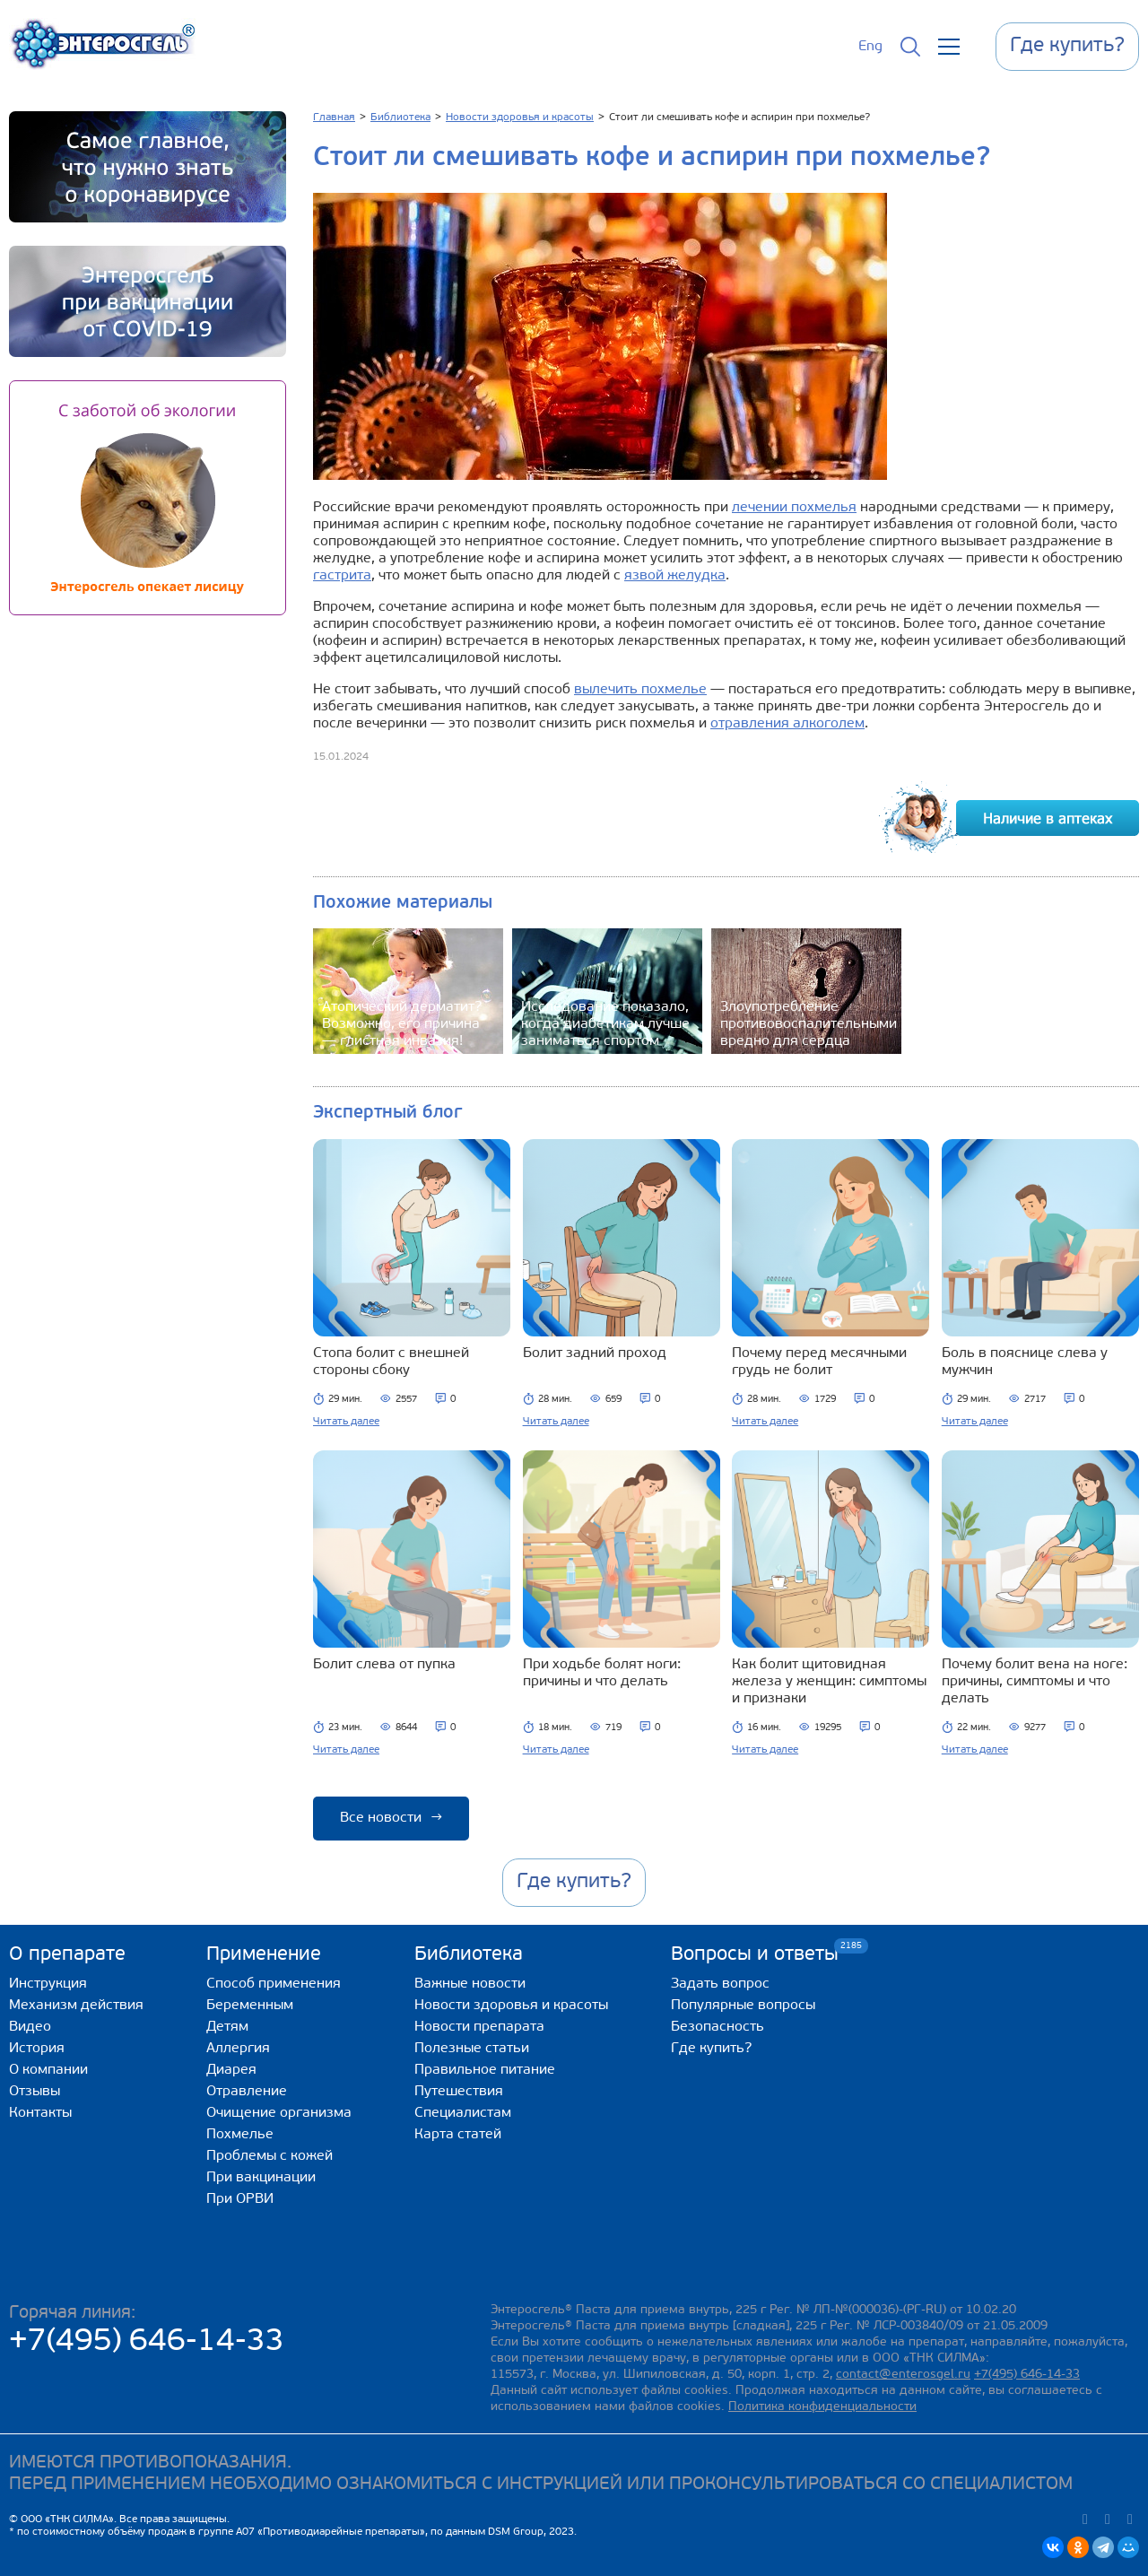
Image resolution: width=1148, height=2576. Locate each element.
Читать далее (346, 1421)
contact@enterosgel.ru (903, 2374)
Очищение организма (279, 2113)
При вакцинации (261, 2178)
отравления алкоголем (787, 724)
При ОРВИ (240, 2199)
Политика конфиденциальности (822, 2407)
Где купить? (711, 2048)
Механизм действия (76, 2005)
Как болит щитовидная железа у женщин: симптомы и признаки (829, 1682)
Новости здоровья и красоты (511, 2005)
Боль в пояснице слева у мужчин (1025, 1362)
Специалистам (462, 2113)
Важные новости (470, 1984)
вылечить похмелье (640, 690)
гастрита (342, 576)
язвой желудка (675, 576)
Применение (263, 1955)
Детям (227, 2027)
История (37, 2048)
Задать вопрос (720, 1984)
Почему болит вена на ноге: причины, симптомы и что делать (1034, 1682)
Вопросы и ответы (755, 1954)
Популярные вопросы (743, 2005)
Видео (30, 2027)
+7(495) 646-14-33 (146, 2342)
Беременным (249, 2005)
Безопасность (717, 2027)
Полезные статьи (471, 2048)
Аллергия (238, 2048)
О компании (48, 2070)
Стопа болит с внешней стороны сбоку (391, 1362)
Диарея (231, 2070)
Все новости (391, 1818)
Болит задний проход (594, 1353)
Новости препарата (479, 2027)
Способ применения (273, 1984)
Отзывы (34, 2091)
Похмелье (240, 2135)
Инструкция (48, 1984)
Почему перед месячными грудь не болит (819, 1362)
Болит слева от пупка (384, 1665)
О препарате (67, 1955)
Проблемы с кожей (269, 2156)
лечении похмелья (794, 507)
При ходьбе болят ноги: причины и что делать (602, 1673)
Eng (870, 46)
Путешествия (458, 2091)
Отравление (246, 2091)
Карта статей (457, 2135)
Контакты (40, 2113)
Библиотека (468, 1955)
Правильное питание (484, 2070)
